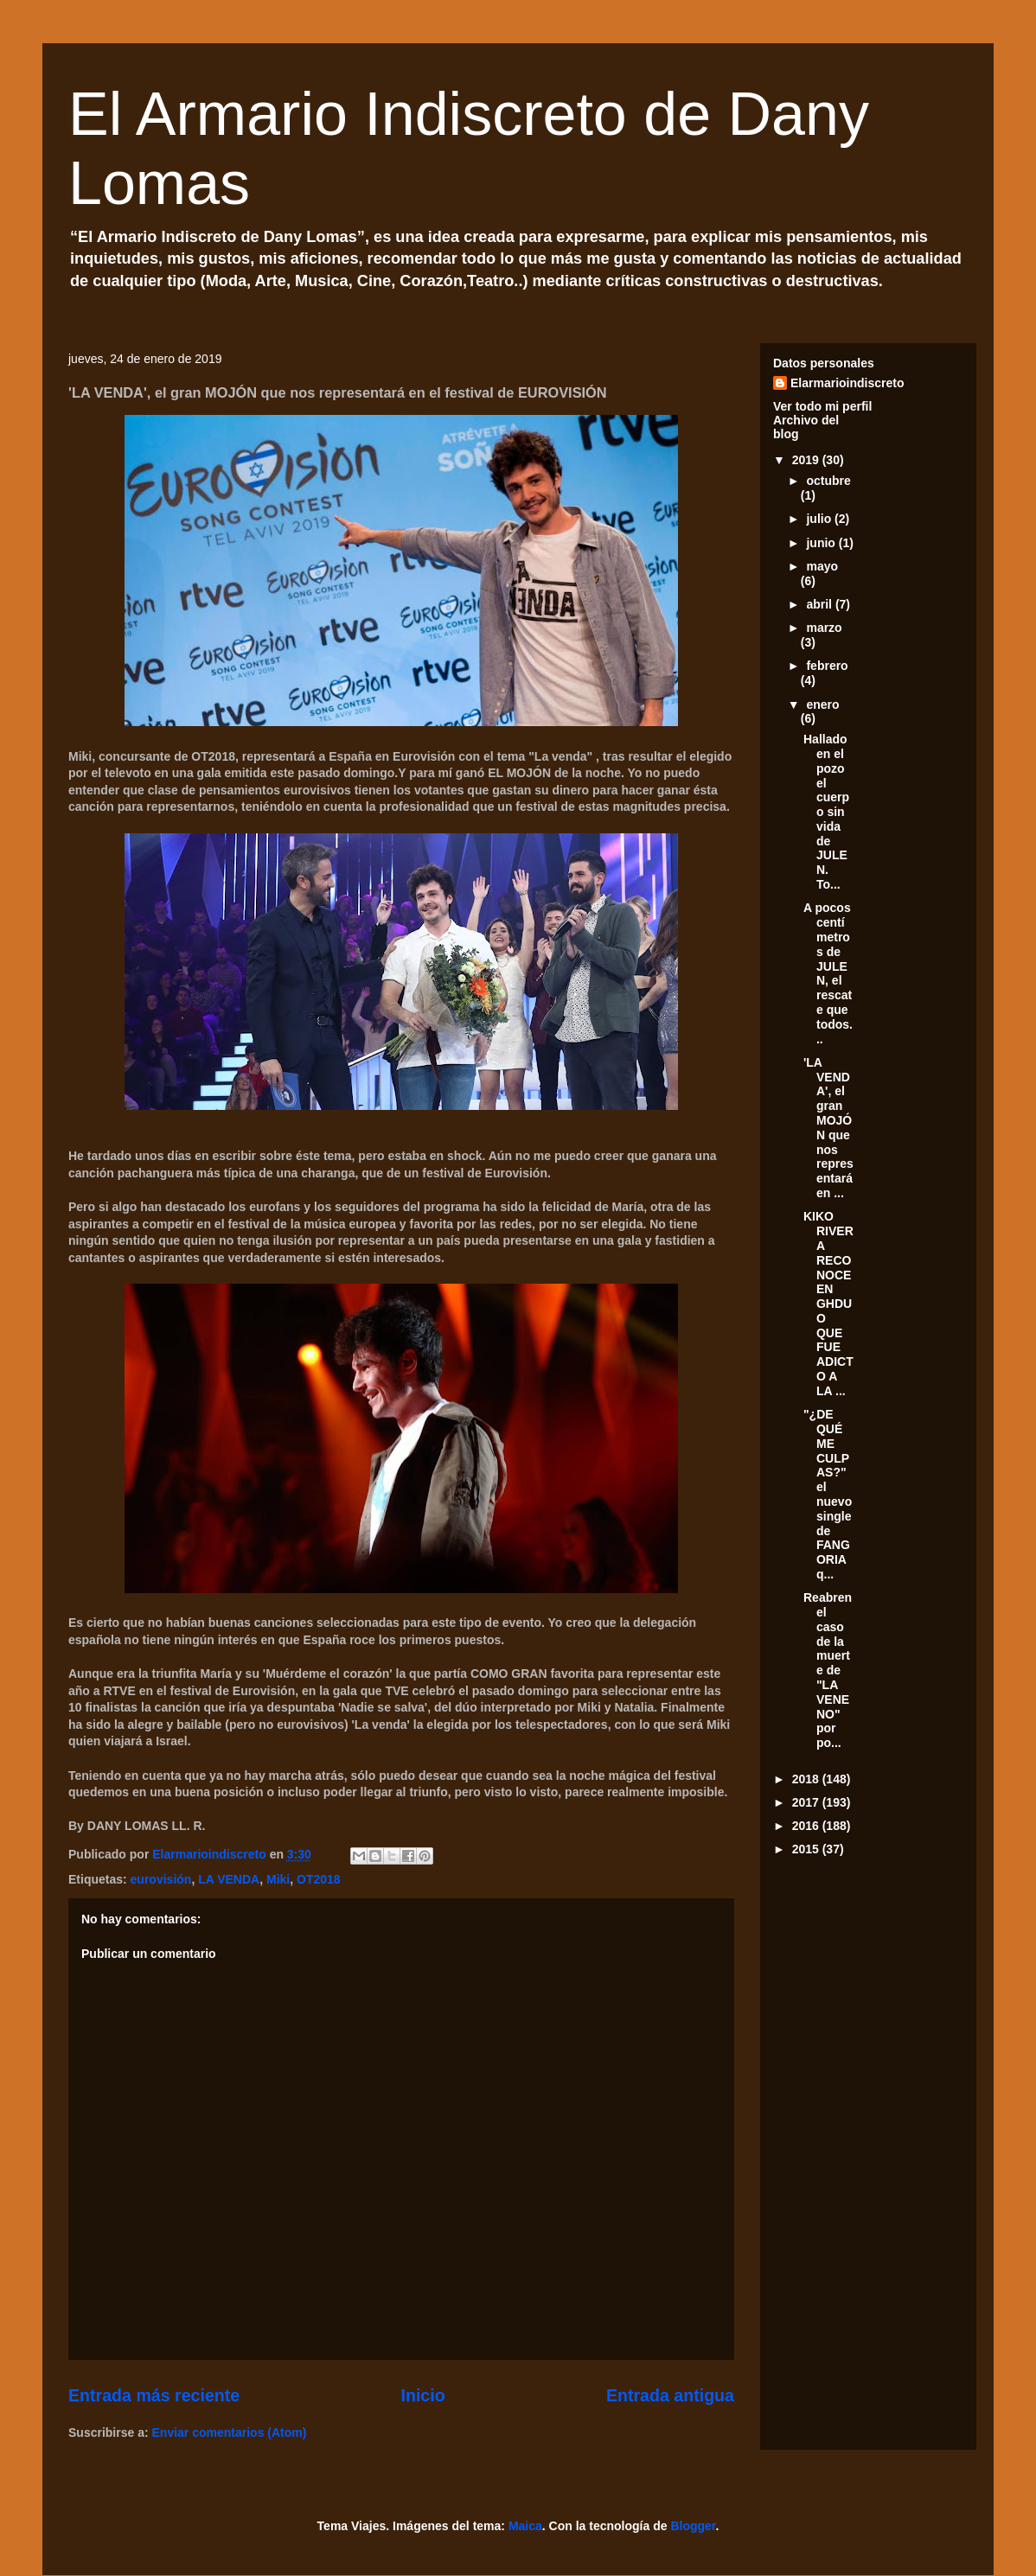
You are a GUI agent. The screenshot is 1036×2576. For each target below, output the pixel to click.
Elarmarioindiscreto (847, 383)
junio (822, 543)
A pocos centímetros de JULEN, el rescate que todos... (828, 973)
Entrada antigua (670, 2395)
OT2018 (319, 1879)
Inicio (422, 2395)
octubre (828, 481)
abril (820, 604)
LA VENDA (228, 1879)
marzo (823, 627)
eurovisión (161, 1879)
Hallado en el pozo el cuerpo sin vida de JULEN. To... (826, 811)
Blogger (692, 2526)
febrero (826, 666)
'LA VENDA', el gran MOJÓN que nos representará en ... (828, 1127)
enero (822, 704)
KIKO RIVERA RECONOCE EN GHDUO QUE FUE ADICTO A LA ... (828, 1303)
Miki (278, 1879)
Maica (525, 2526)
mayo (822, 566)
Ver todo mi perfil (822, 406)
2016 (807, 1826)
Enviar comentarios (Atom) (229, 2432)
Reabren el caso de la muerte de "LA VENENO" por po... (827, 1670)
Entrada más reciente (154, 2395)
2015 (807, 1849)
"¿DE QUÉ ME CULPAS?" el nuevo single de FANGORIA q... (827, 1494)
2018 (807, 1779)
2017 (807, 1802)
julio (820, 519)
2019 (807, 460)
